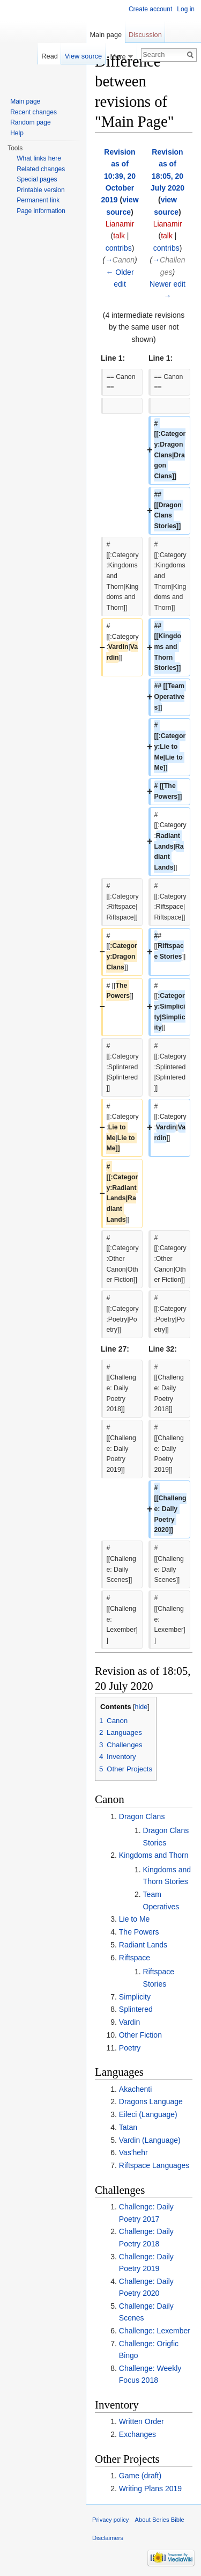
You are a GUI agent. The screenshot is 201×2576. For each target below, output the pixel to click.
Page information (41, 211)
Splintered (136, 2009)
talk (119, 235)
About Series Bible (159, 2519)
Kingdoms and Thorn (154, 1855)
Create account (150, 9)
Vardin (129, 2022)
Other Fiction (140, 2035)
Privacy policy (110, 2519)
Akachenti (135, 2089)
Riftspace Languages (154, 2165)
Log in (186, 9)
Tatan (128, 2127)
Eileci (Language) (148, 2114)
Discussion (145, 35)
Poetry (129, 2048)
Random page (30, 122)
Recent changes (33, 112)
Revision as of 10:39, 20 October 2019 (118, 176)
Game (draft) (140, 2475)
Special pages (37, 179)
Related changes (41, 169)
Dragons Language (151, 2101)
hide (141, 1707)
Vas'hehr (133, 2152)
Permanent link (38, 200)
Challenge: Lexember (154, 2330)
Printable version (40, 190)
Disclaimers (107, 2538)
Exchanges (137, 2434)
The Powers (139, 1932)
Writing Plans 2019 (150, 2488)
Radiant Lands (143, 1944)
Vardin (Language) (150, 2140)
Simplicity (135, 1997)
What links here (39, 158)
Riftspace (134, 1957)
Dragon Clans (142, 1816)
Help (17, 133)
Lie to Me (134, 1919)
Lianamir (120, 224)
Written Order (141, 2421)
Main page (106, 35)
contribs (119, 248)
